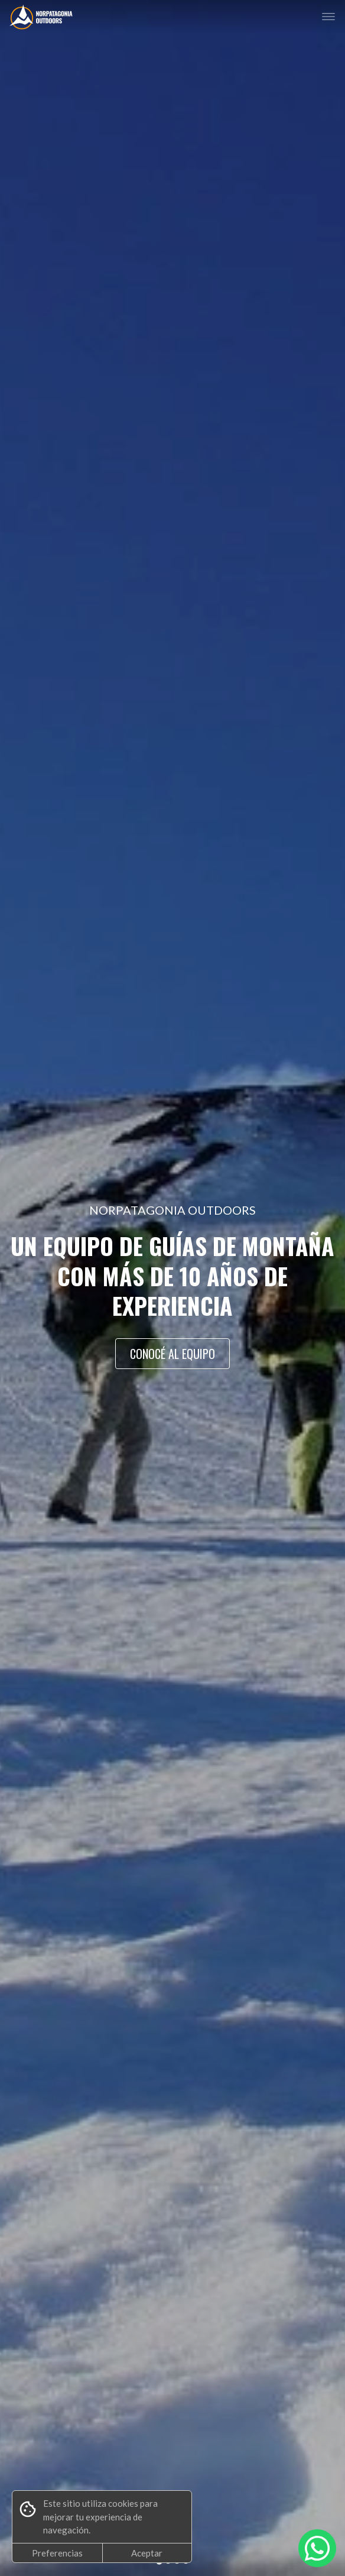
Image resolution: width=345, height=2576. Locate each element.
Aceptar (146, 2553)
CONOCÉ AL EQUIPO (172, 1354)
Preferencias (57, 2553)
